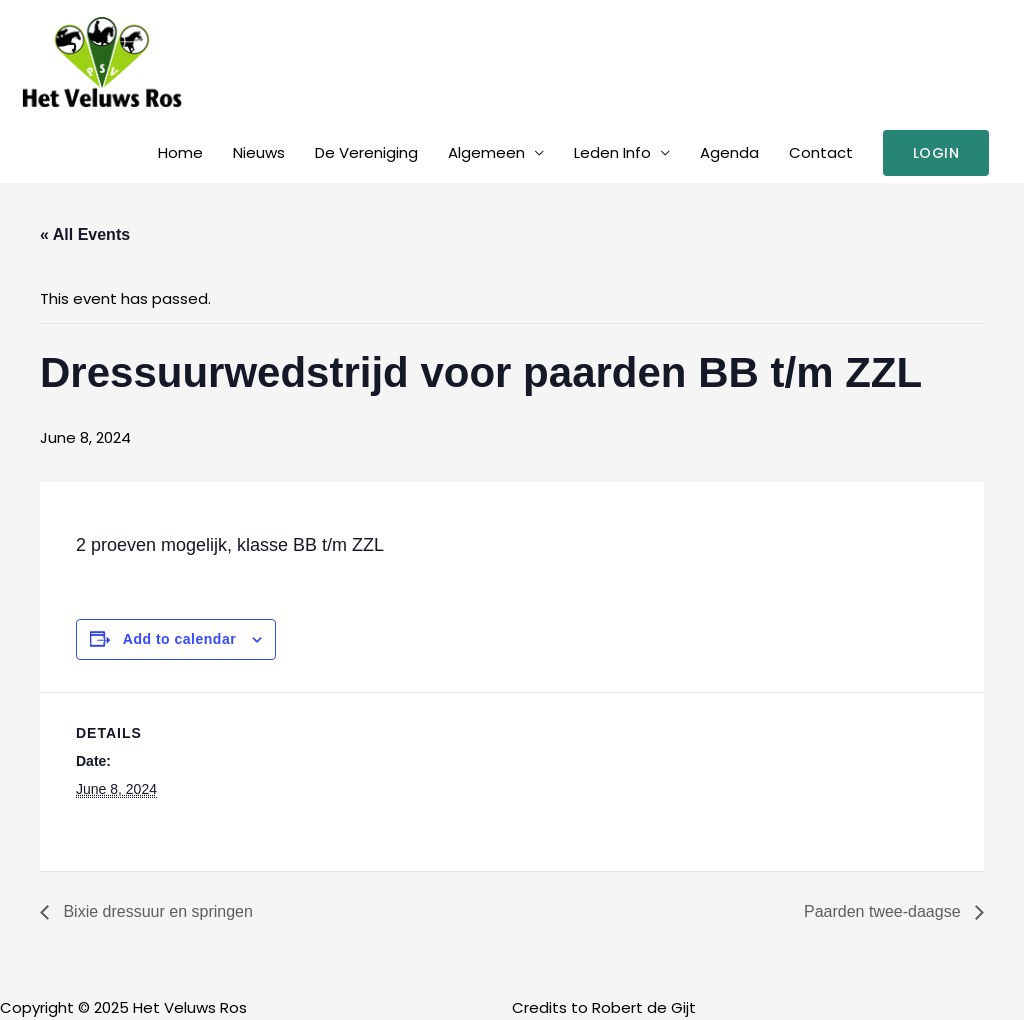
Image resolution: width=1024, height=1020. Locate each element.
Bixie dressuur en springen (156, 911)
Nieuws (259, 152)
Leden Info (612, 152)
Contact (821, 152)
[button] (936, 153)
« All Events (85, 234)
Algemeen (486, 152)
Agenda (729, 152)
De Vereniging (366, 152)
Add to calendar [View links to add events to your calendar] (179, 639)
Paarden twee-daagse (884, 911)
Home (180, 152)
